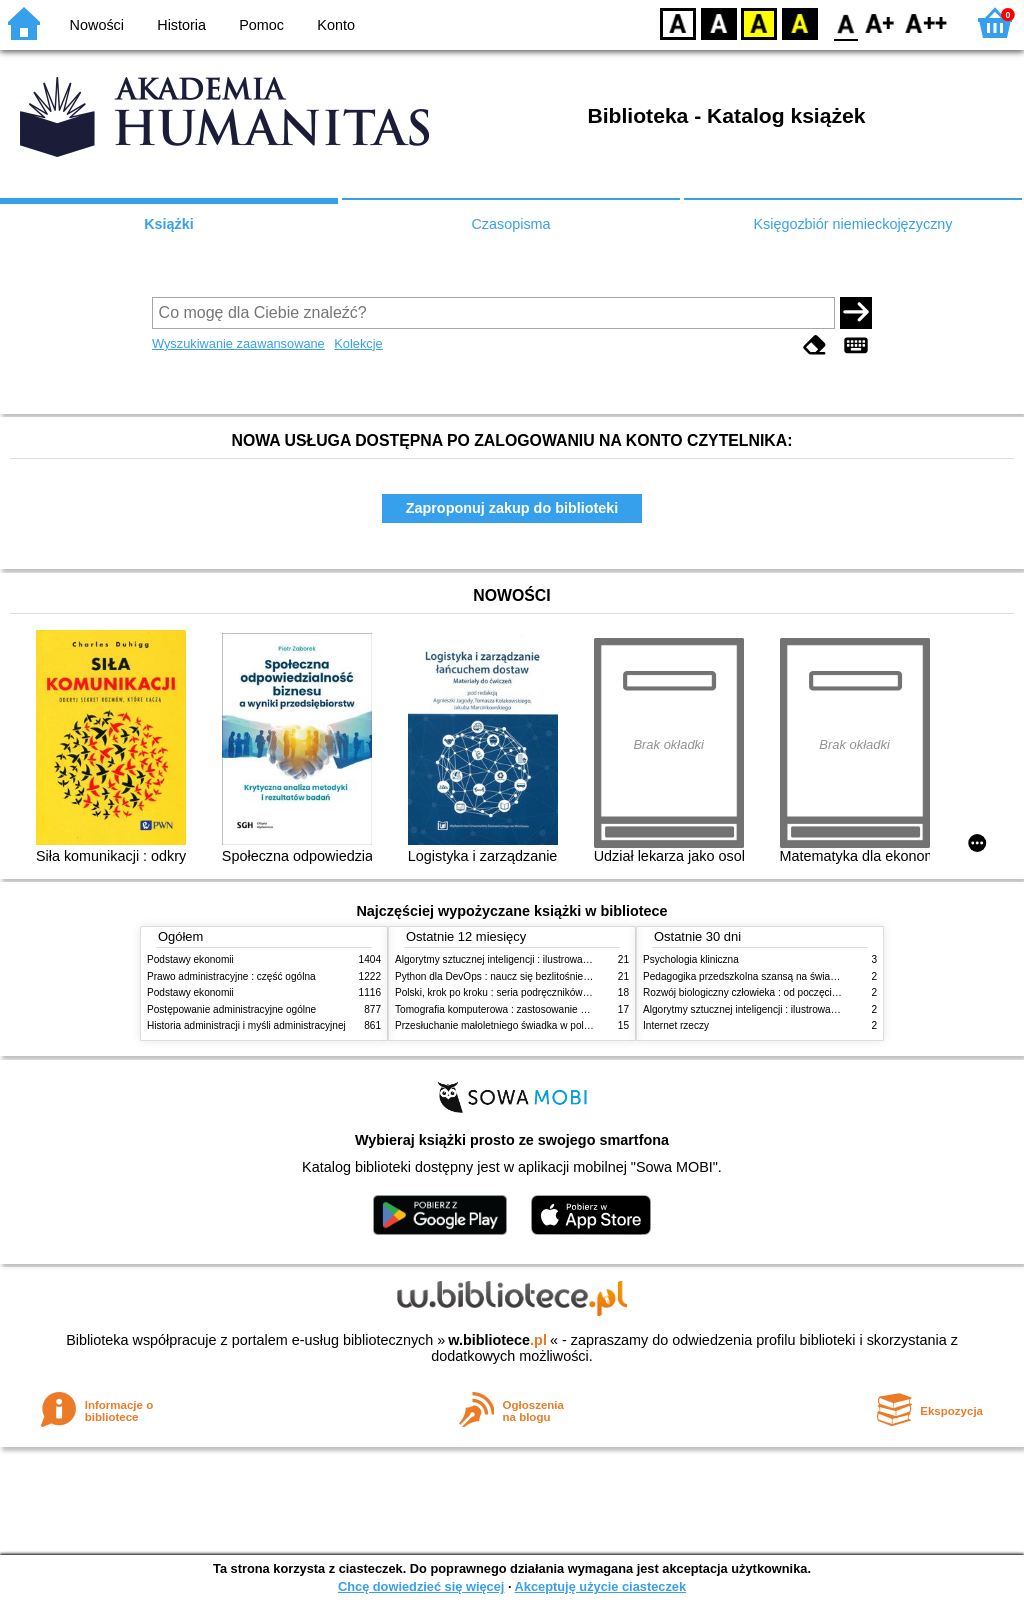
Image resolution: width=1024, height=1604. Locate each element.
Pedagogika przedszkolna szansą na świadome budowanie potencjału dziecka (818, 976)
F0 (845, 22)
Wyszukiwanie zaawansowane (238, 343)
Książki (169, 224)
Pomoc (261, 25)
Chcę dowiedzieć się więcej (421, 1586)
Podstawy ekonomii (190, 959)
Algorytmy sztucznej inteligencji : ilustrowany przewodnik (521, 959)
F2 (926, 22)
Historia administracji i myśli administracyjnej (246, 1025)
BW (719, 22)
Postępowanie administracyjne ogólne (231, 1009)
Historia (181, 25)
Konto (336, 25)
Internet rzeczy (676, 1025)
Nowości (97, 25)
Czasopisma (510, 224)
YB (758, 22)
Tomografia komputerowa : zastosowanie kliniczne (507, 1009)
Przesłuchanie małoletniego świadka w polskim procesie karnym (538, 1025)
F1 (880, 22)
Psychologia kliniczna (691, 959)
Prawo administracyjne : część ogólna (231, 976)
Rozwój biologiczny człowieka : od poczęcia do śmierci (764, 992)
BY (799, 22)
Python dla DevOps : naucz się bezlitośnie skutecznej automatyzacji (546, 976)
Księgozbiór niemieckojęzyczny (852, 224)
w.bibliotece (497, 1340)
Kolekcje (358, 343)
